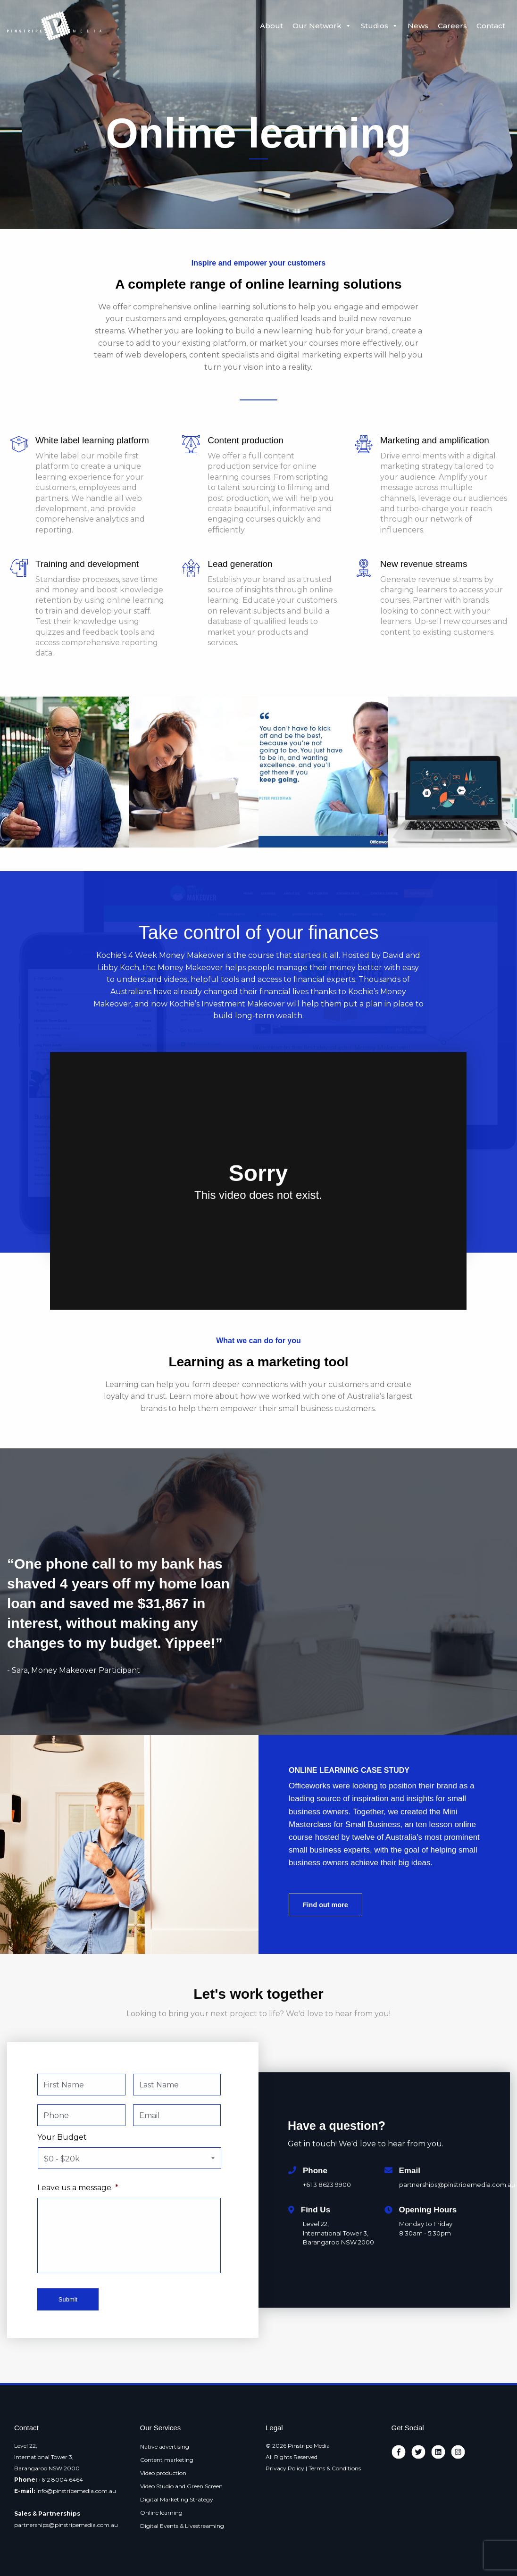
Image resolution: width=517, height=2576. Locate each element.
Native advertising (164, 2446)
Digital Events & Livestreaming (182, 2525)
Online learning (161, 2512)
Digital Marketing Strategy (176, 2499)
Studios (379, 25)
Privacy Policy (285, 2468)
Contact (490, 25)
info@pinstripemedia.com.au (76, 2490)
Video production (163, 2472)
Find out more (325, 1905)
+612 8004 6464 (60, 2479)
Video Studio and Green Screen (181, 2486)
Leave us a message (77, 2187)
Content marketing (166, 2459)
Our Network (321, 25)
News (418, 25)
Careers (452, 25)
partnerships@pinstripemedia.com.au (66, 2524)
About (271, 25)
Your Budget (62, 2137)
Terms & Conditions (335, 2468)
